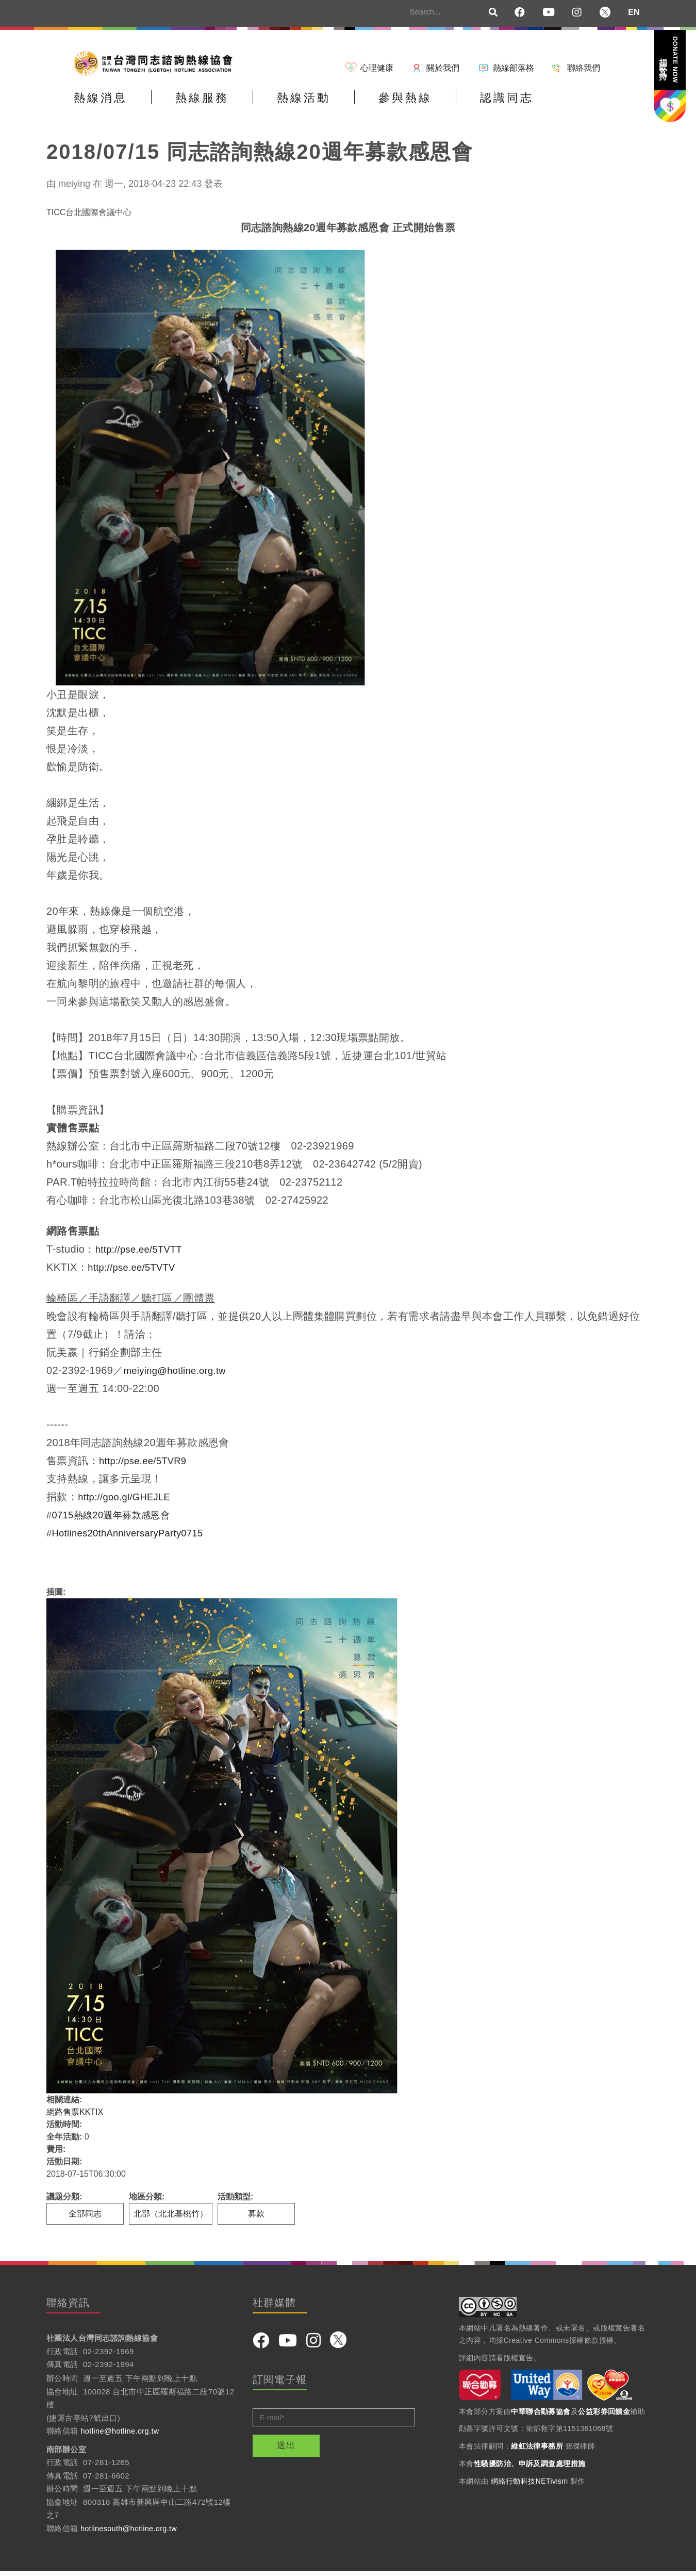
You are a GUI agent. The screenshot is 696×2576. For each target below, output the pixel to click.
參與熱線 (459, 105)
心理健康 (376, 67)
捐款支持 (669, 59)
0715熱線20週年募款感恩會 (114, 1520)
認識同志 (576, 105)
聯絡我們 (583, 67)
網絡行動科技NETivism (529, 2486)
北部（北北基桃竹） (171, 2218)
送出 (286, 2450)
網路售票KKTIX (74, 2117)
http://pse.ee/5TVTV (135, 1272)
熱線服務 (225, 105)
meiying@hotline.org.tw (180, 1375)
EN (633, 12)
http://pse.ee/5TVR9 (146, 1465)
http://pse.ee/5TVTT (142, 1254)
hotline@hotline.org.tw (121, 2436)
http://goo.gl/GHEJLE (128, 1502)
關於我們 (442, 67)
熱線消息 (108, 105)
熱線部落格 (513, 67)
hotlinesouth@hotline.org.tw (130, 2533)
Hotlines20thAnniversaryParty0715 (132, 1538)
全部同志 (85, 2218)
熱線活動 (342, 105)
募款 (256, 2218)
